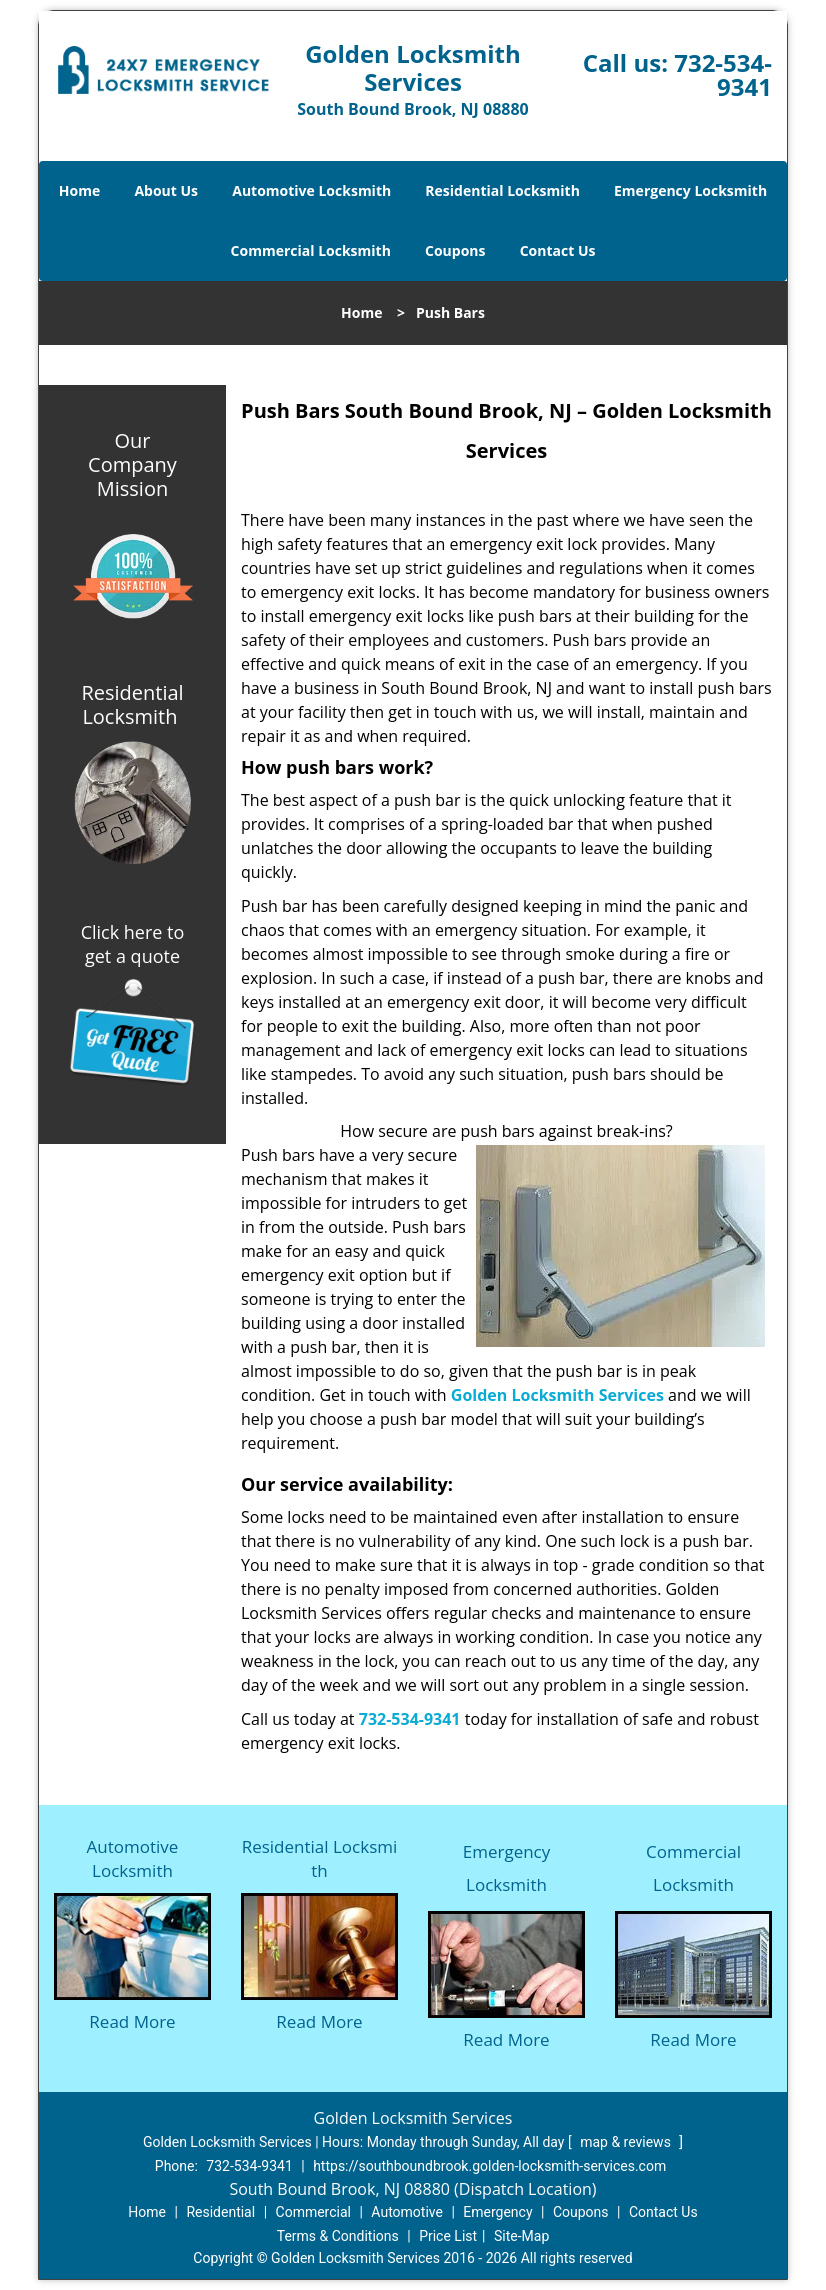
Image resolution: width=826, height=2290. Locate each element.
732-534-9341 (723, 74)
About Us (166, 190)
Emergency (497, 2212)
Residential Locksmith (502, 190)
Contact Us (558, 250)
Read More (132, 2021)
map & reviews (627, 2142)
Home (79, 190)
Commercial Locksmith (311, 250)
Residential (220, 2212)
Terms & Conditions (338, 2236)
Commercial (313, 2212)
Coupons (455, 250)
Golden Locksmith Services (557, 1395)
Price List (448, 2236)
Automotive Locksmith (311, 190)
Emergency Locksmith (690, 190)
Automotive (407, 2212)
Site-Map (521, 2236)
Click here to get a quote (133, 944)
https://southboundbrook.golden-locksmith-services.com (489, 2166)
